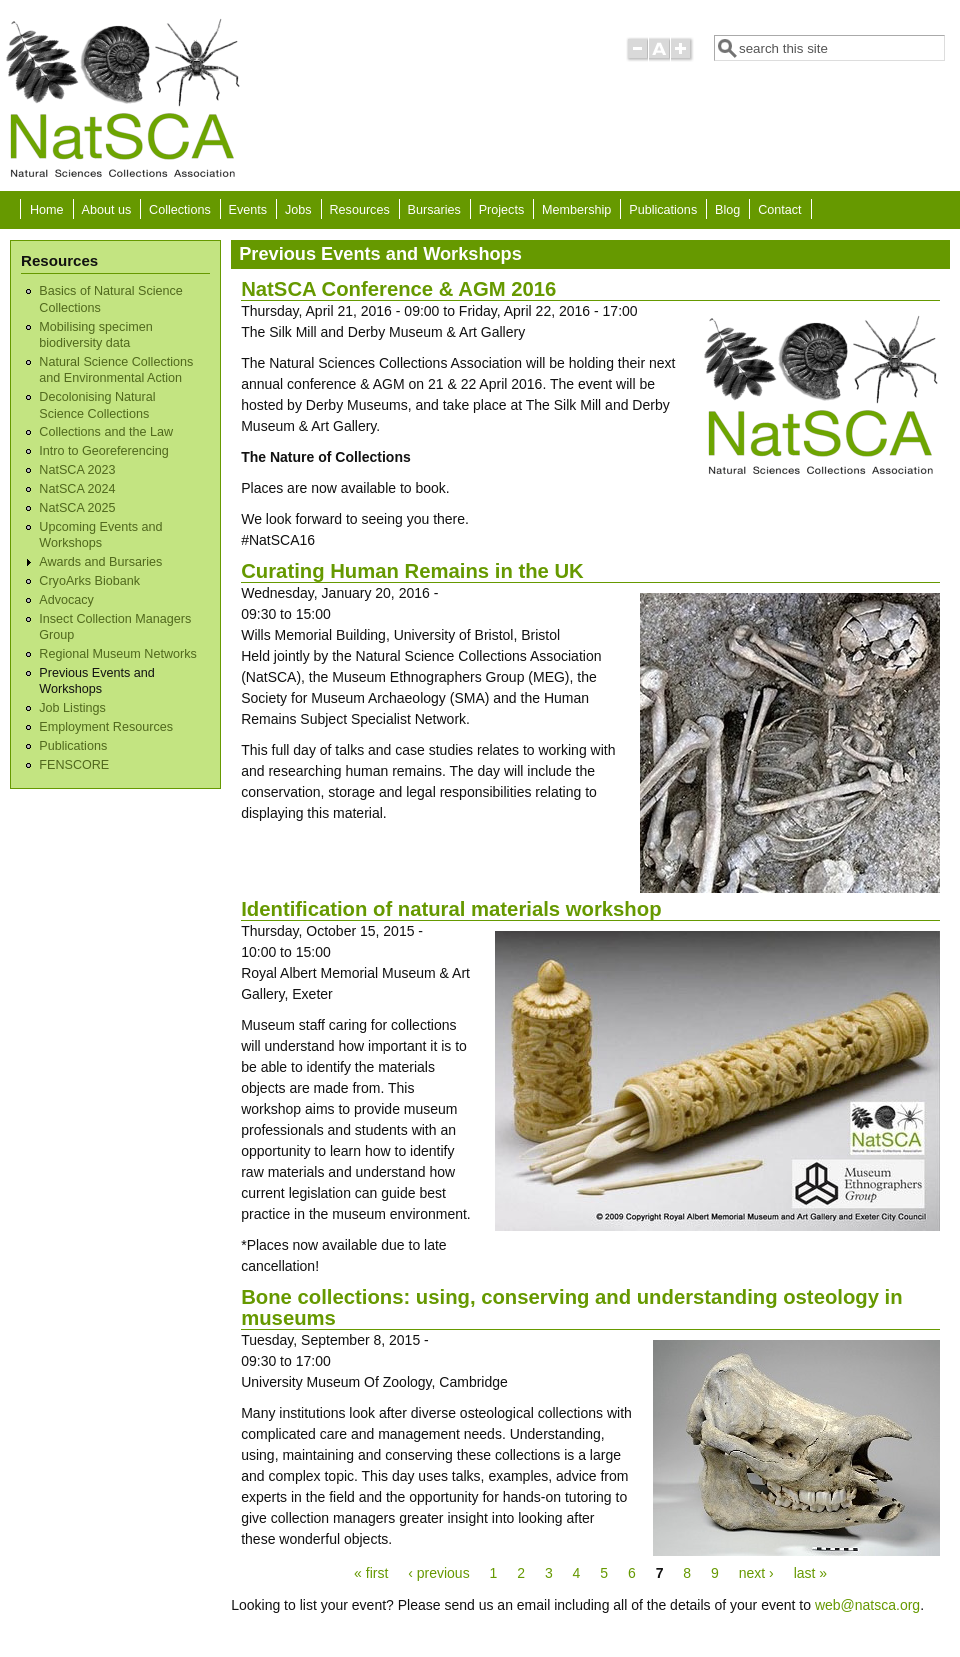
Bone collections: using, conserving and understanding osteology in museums (571, 1307)
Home (47, 210)
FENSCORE (74, 765)
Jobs (298, 210)
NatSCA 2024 (77, 489)
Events (248, 210)
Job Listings (72, 708)
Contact (779, 210)
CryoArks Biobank (89, 581)
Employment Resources (106, 727)
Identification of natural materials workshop (451, 909)
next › (756, 1573)
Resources (360, 210)
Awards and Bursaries (100, 562)
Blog (727, 210)
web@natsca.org (867, 1605)
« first (371, 1573)
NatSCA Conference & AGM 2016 (398, 289)
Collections (180, 210)
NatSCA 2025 (77, 508)
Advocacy (66, 600)
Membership (576, 210)
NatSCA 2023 (77, 470)
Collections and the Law (106, 432)
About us (106, 210)
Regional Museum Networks (117, 654)
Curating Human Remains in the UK (412, 571)
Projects (502, 210)
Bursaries (434, 210)
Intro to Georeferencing (104, 451)
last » (810, 1573)
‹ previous (438, 1573)
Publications (663, 210)
